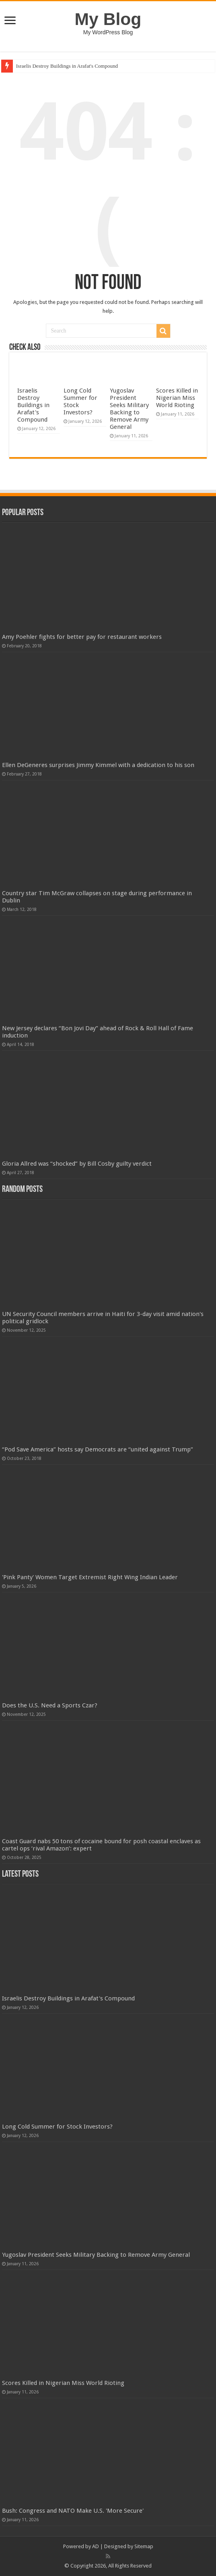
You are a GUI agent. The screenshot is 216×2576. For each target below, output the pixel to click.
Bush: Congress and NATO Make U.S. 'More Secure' (73, 2510)
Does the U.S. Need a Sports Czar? (49, 1705)
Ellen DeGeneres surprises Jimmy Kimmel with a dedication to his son (98, 765)
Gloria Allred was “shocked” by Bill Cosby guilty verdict (77, 1163)
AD (95, 2546)
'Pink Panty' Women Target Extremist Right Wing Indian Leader (90, 1577)
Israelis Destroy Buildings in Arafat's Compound (67, 66)
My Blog (108, 19)
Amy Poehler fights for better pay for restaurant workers (82, 636)
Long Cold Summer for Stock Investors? (57, 2126)
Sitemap (143, 2546)
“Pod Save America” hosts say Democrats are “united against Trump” (97, 1449)
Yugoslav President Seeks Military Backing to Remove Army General (129, 408)
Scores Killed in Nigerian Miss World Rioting (177, 398)
